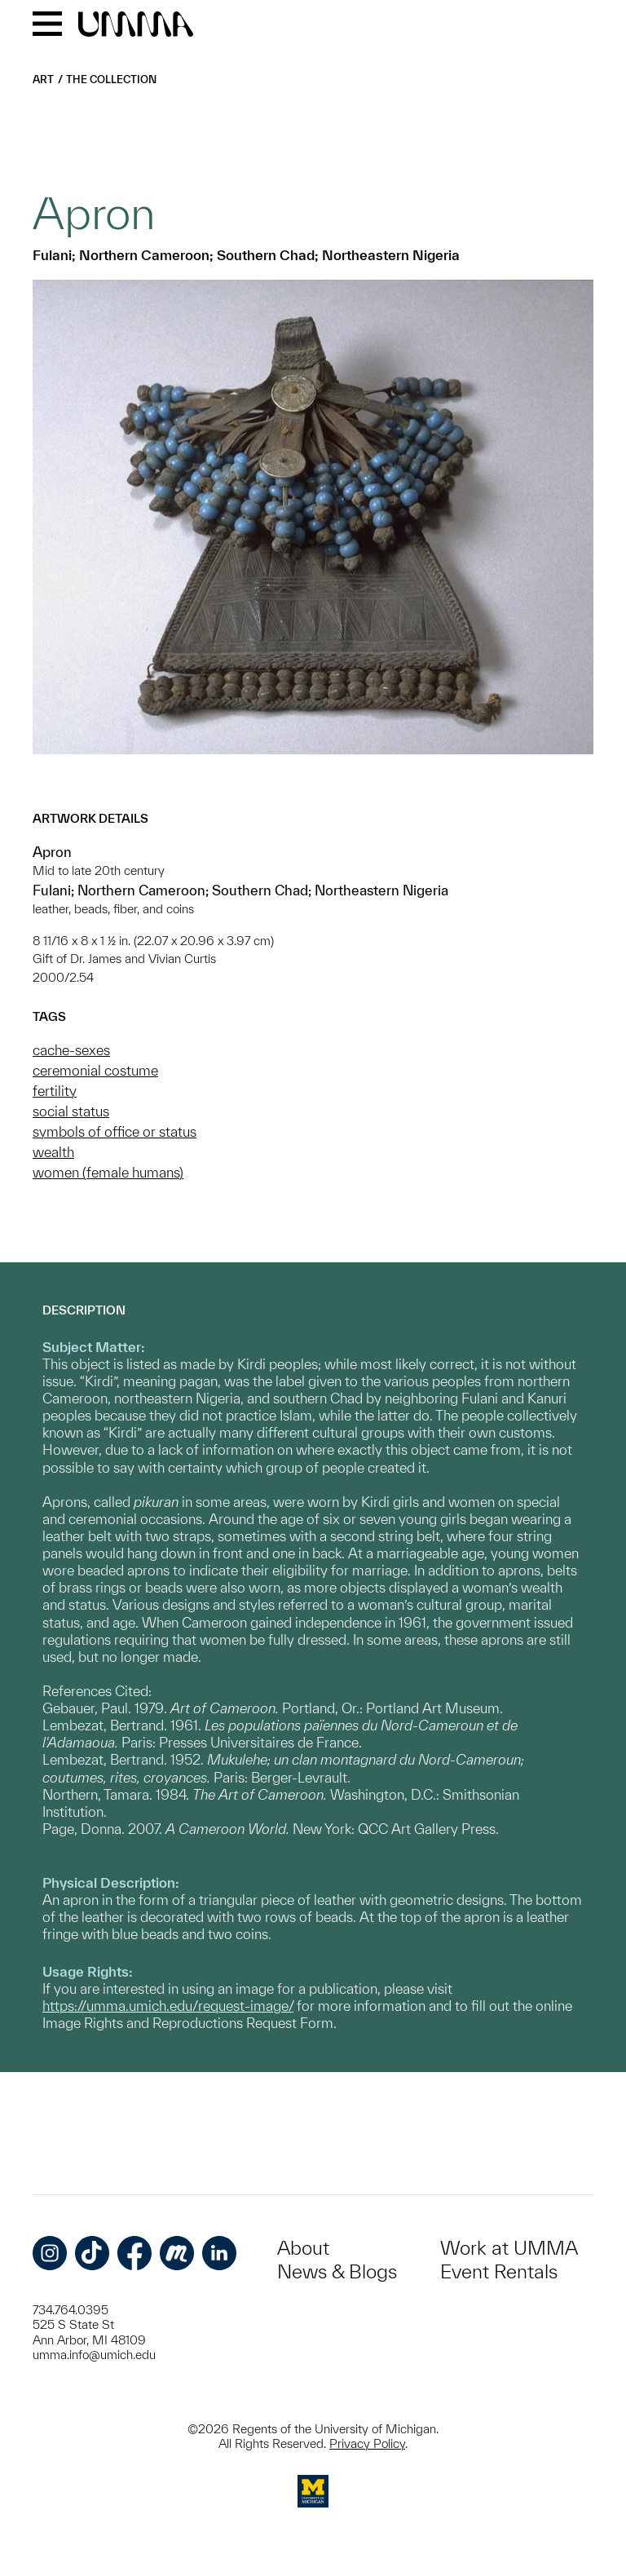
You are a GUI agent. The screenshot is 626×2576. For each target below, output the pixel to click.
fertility (55, 1090)
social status (71, 1111)
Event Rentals (499, 2271)
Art (43, 79)
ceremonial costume (95, 1070)
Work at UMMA (509, 2248)
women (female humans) (108, 1172)
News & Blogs (337, 2271)
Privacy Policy (367, 2443)
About (303, 2248)
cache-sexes (71, 1050)
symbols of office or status (114, 1131)
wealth (53, 1152)
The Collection (111, 79)
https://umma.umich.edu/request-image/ (167, 2005)
